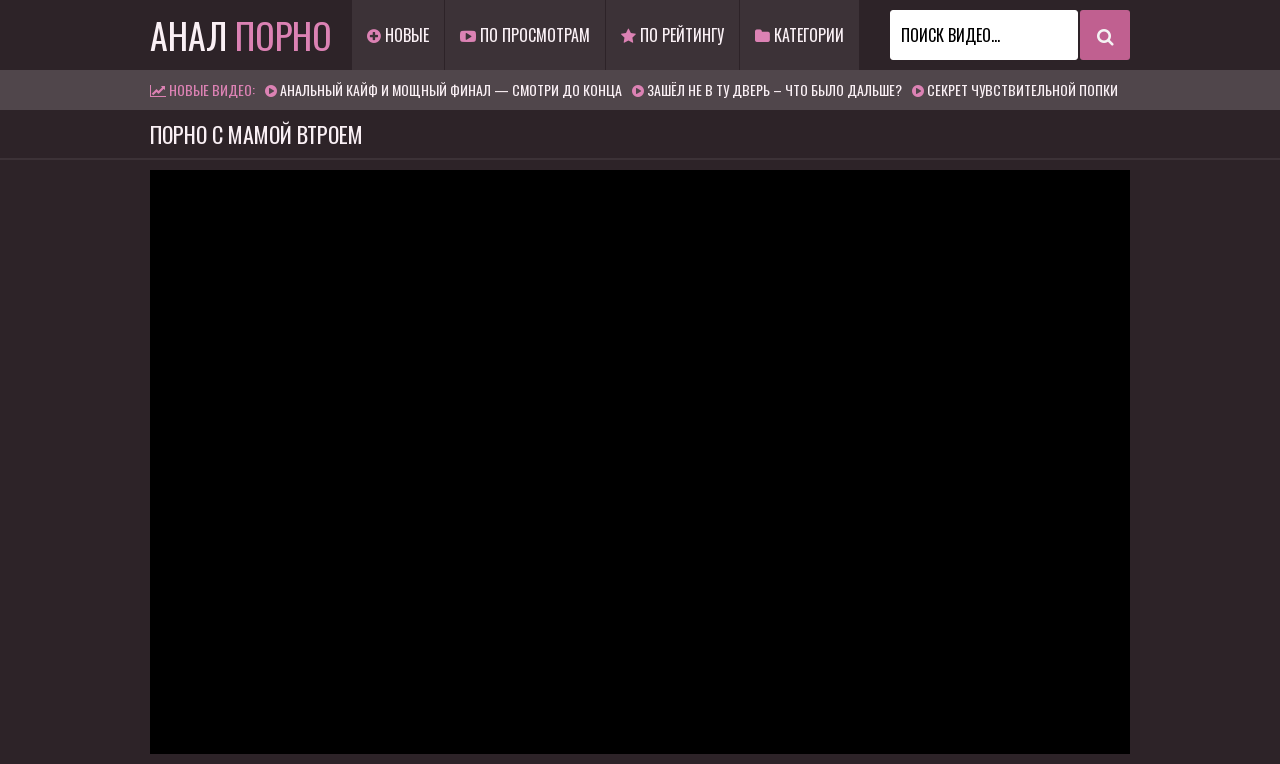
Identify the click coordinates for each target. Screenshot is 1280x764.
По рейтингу (672, 35)
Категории (799, 35)
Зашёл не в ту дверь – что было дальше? (774, 89)
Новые (398, 35)
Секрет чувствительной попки (1022, 89)
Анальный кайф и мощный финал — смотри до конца (451, 89)
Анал (241, 34)
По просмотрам (525, 35)
